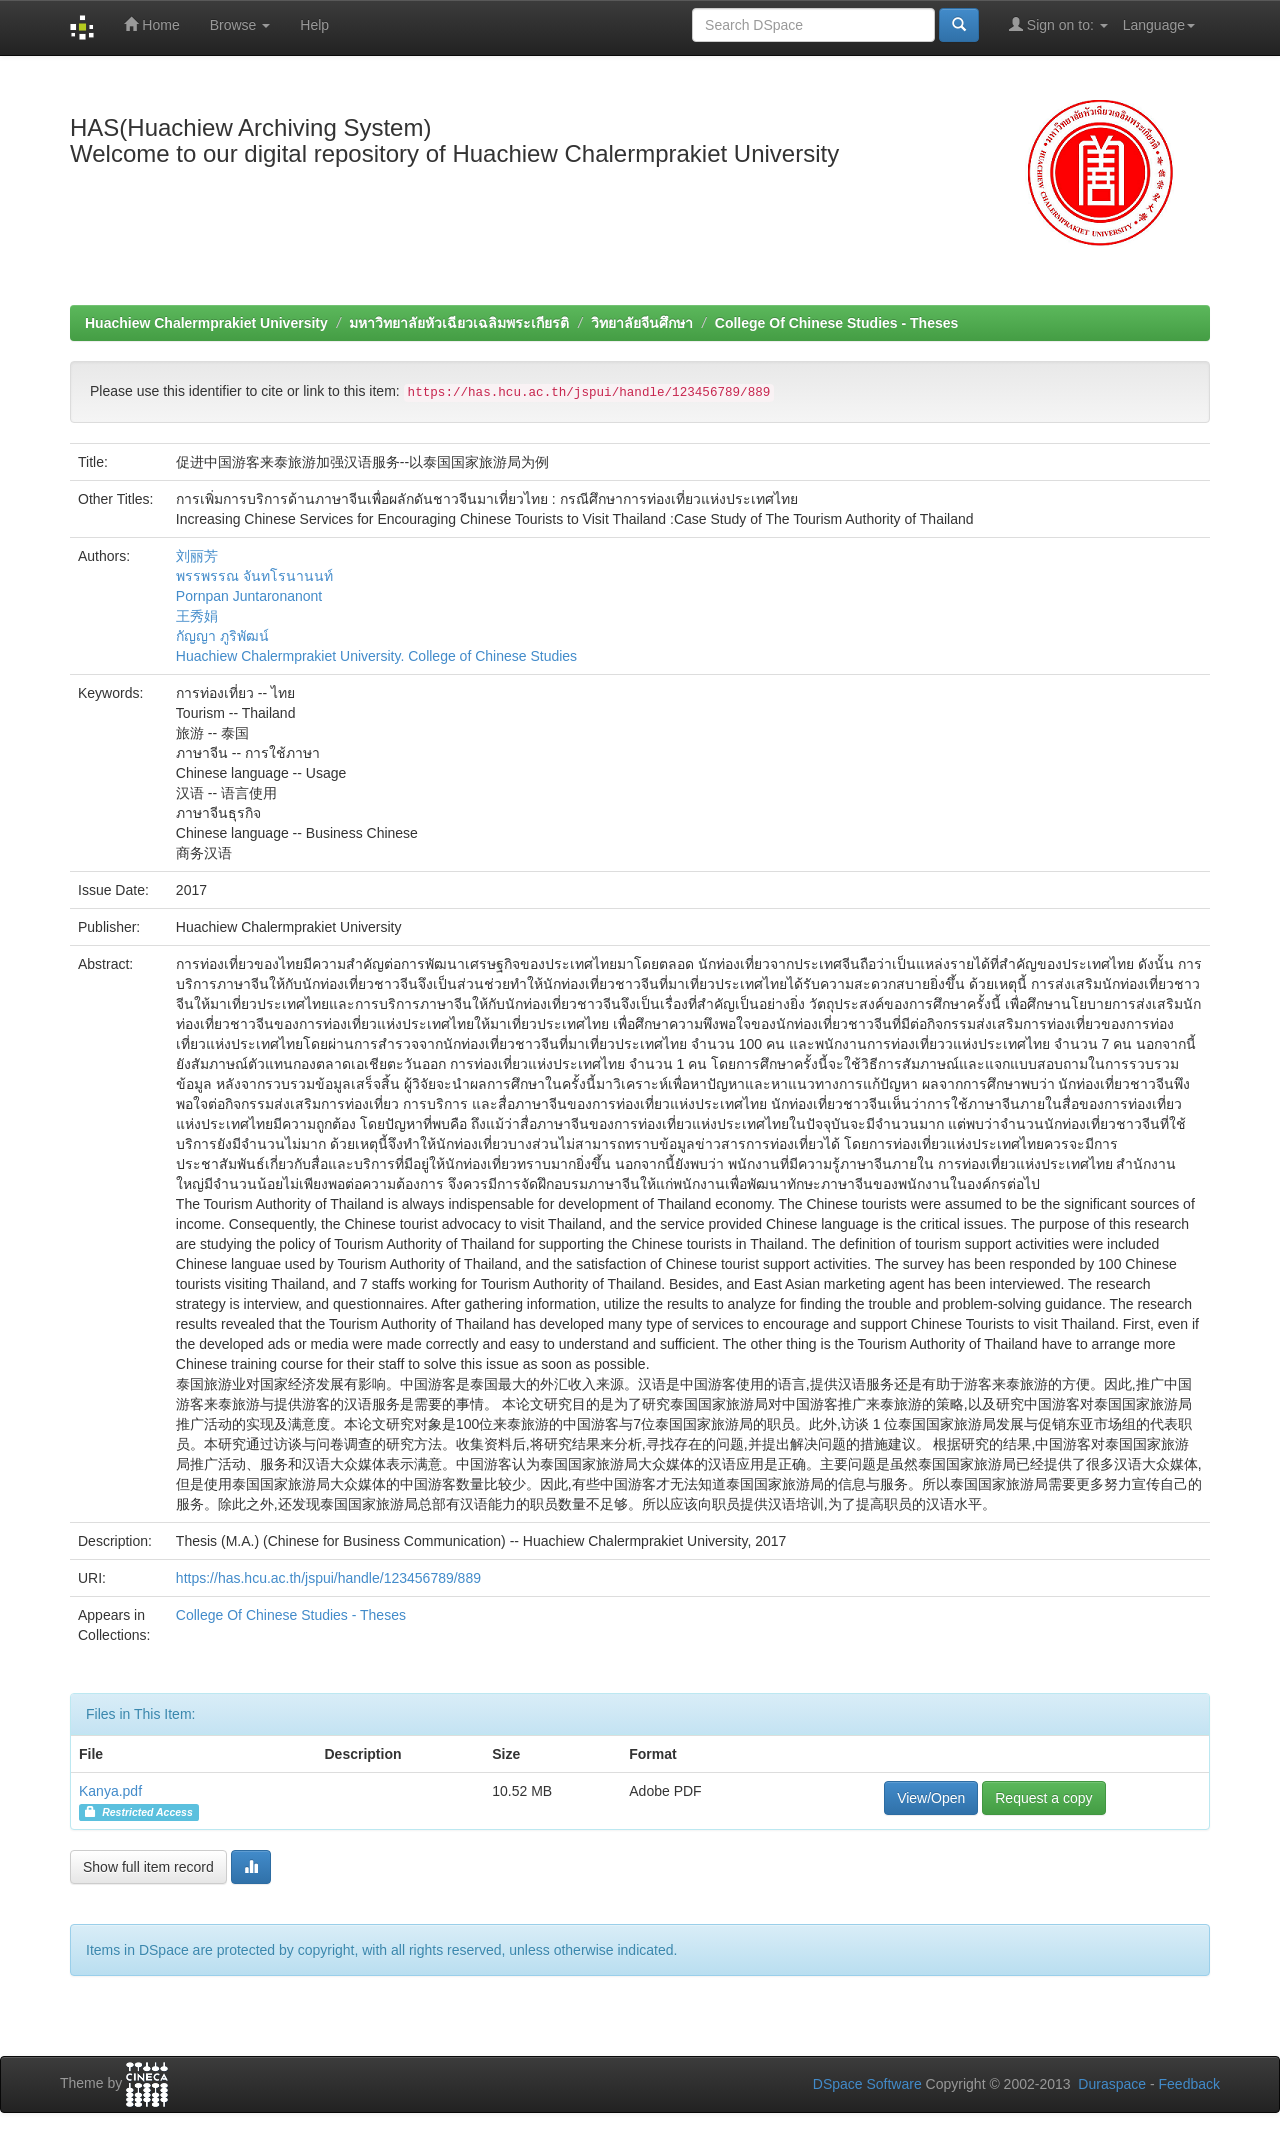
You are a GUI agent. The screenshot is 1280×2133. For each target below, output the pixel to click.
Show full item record (148, 1867)
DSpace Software (867, 2084)
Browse (240, 25)
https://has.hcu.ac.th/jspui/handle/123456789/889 (328, 1578)
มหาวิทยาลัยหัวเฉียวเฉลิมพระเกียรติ (459, 323)
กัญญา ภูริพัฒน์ (222, 636)
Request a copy (1043, 1798)
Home (151, 24)
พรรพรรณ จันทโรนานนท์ (254, 576)
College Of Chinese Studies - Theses (837, 323)
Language (1159, 25)
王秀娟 (197, 616)
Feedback (1189, 2084)
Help (314, 25)
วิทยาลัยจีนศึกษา (642, 323)
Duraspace (1112, 2084)
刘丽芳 (197, 556)
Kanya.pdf (110, 1791)
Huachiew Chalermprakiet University (206, 323)
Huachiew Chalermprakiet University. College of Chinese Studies (376, 656)
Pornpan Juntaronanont (249, 596)
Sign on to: (1058, 24)
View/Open (931, 1798)
